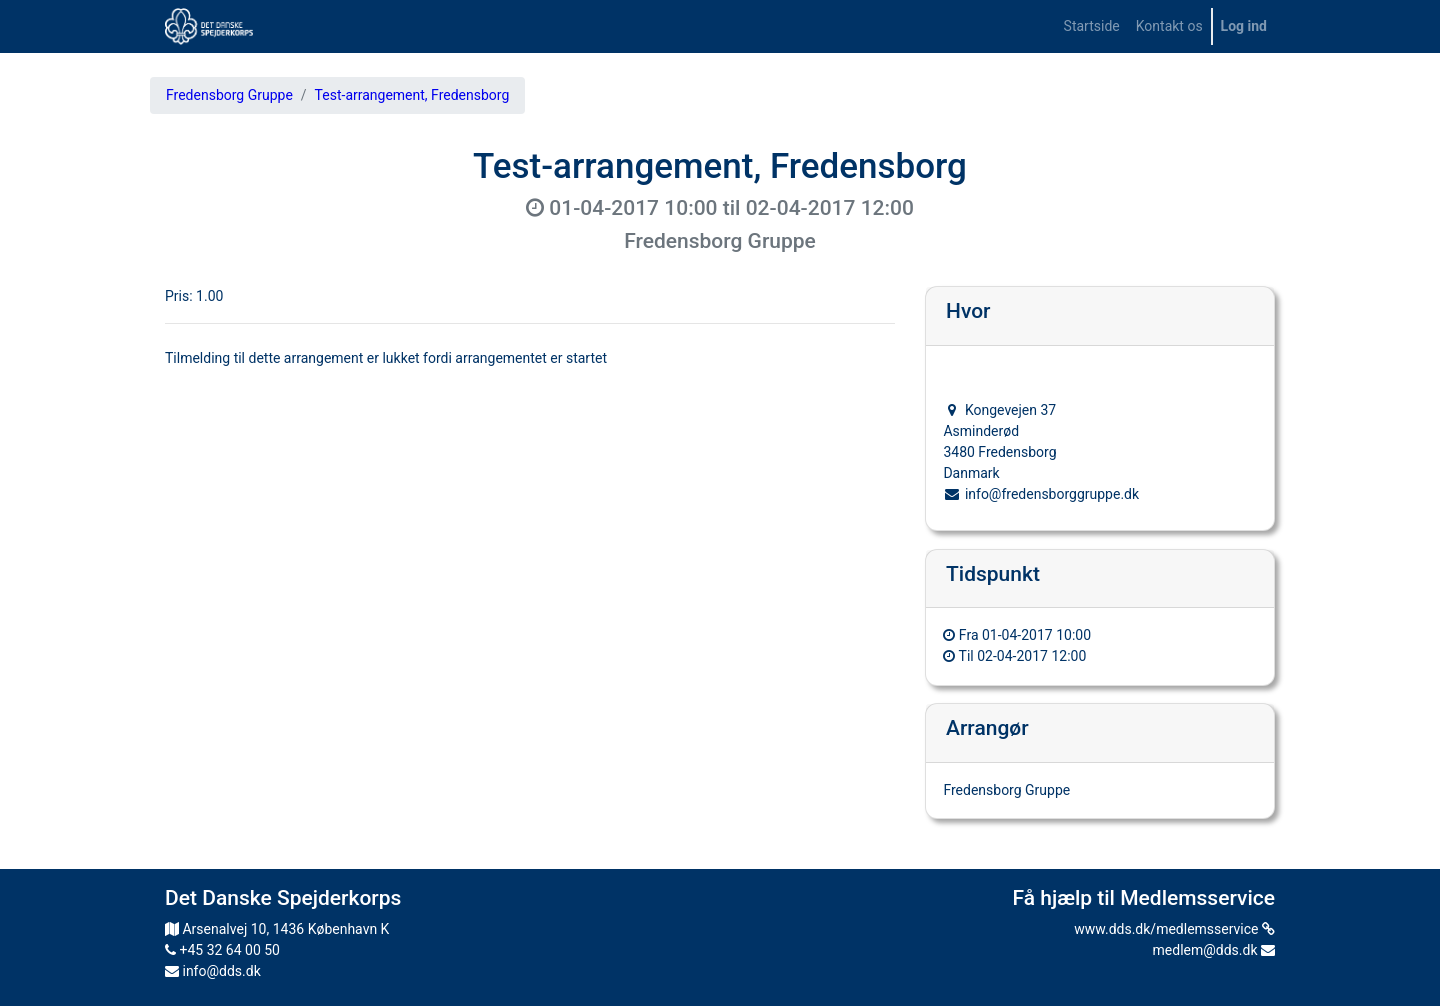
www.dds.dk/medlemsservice (1174, 929)
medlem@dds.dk (1214, 950)
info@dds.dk (213, 971)
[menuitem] (1092, 26)
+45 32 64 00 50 (222, 950)
